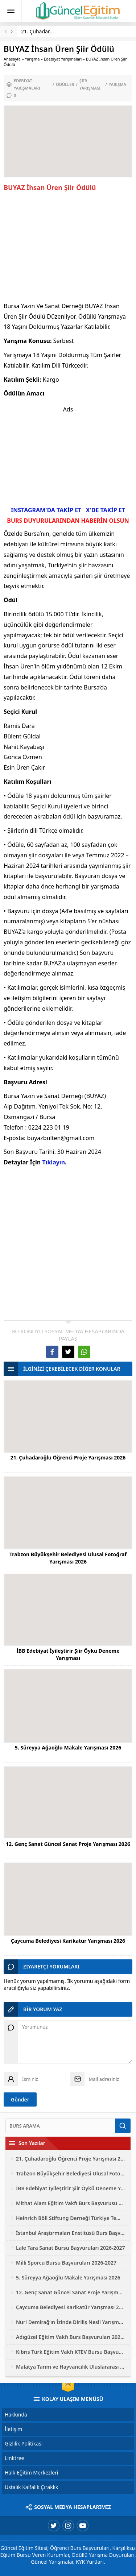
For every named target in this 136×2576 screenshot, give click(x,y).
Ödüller (65, 84)
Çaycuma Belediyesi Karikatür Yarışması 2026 (68, 1940)
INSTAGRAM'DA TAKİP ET (46, 510)
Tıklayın (53, 1162)
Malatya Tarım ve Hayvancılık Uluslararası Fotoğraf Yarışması (70, 2366)
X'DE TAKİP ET (105, 510)
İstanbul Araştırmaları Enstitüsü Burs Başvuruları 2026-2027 (70, 2232)
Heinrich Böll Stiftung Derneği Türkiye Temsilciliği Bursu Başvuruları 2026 (70, 2218)
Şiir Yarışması (89, 84)
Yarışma (32, 59)
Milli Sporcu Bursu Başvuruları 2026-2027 (66, 2262)
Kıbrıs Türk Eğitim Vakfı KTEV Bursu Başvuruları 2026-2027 (70, 2351)
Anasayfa (12, 59)
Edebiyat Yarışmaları (63, 59)
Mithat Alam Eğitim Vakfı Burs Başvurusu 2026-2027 (70, 2203)
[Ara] (60, 2126)
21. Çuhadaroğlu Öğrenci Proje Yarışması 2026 (68, 1457)
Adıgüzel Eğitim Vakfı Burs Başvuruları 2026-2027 (70, 2336)
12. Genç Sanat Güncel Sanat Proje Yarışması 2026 (68, 1843)
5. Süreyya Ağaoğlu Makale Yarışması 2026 (68, 1747)
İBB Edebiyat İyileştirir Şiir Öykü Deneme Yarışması (67, 1654)
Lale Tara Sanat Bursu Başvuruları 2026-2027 (70, 2247)
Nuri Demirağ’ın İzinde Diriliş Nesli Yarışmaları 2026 (70, 2322)
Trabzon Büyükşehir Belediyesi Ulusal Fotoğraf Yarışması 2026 (68, 1558)
